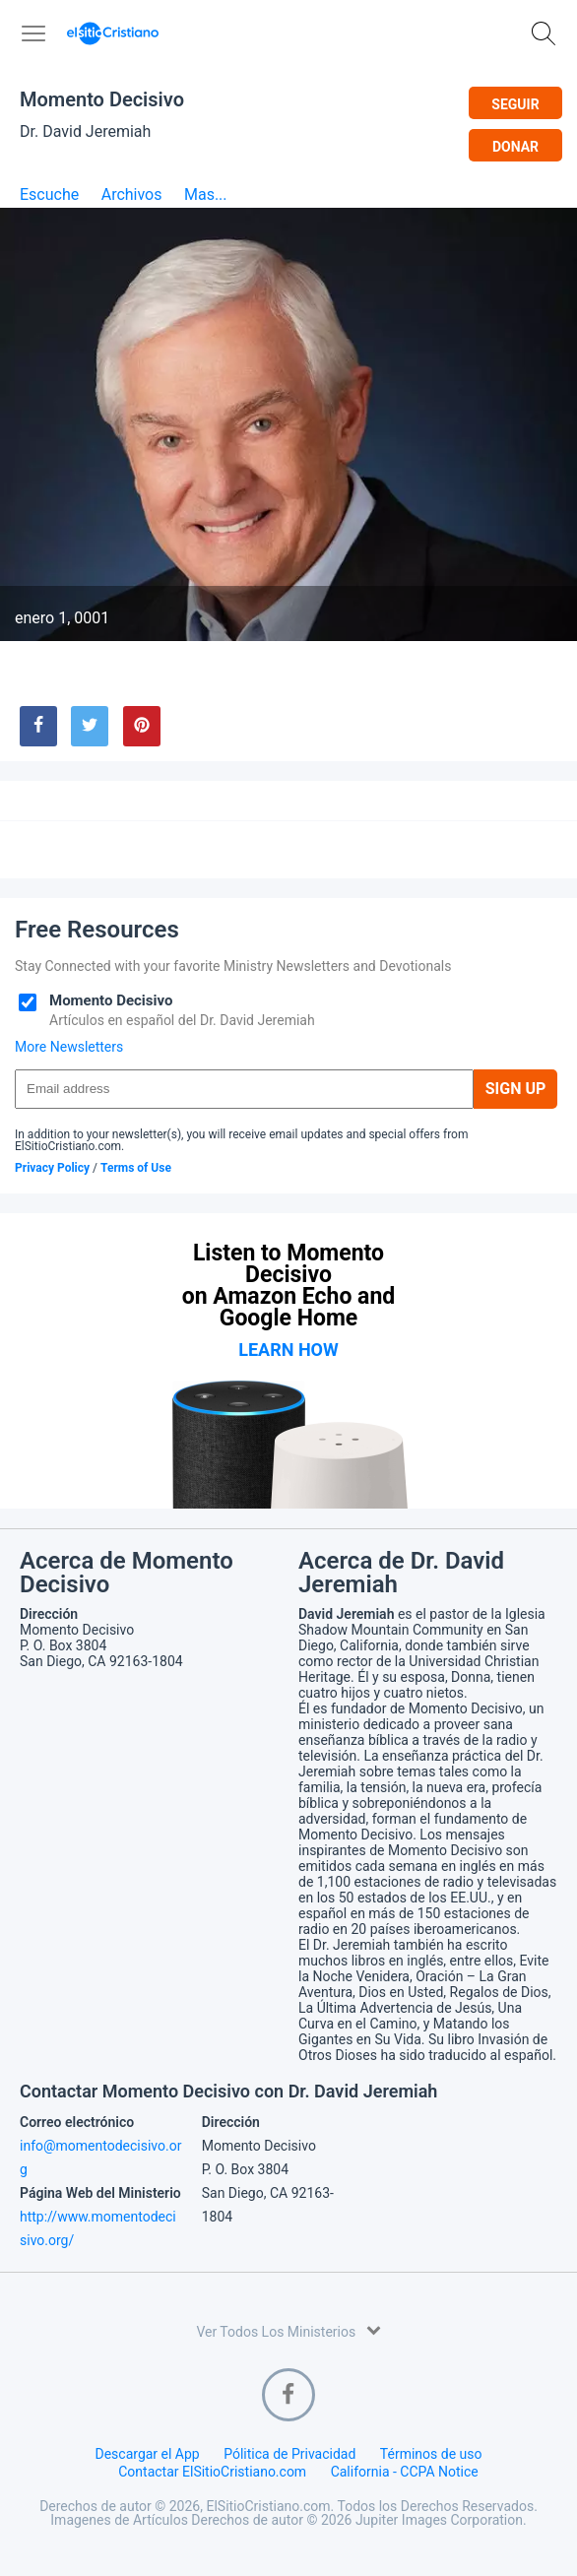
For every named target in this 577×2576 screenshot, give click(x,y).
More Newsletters (69, 1047)
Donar (515, 147)
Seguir (515, 104)
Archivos (131, 195)
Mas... (205, 195)
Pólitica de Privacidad (289, 2454)
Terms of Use (135, 1168)
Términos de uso (431, 2454)
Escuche (49, 195)
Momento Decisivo (102, 99)
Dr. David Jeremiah (85, 131)
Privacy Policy (52, 1168)
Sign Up (515, 1088)
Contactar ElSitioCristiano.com (212, 2472)
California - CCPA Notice (405, 2472)
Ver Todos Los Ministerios (288, 2330)
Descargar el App (147, 2454)
